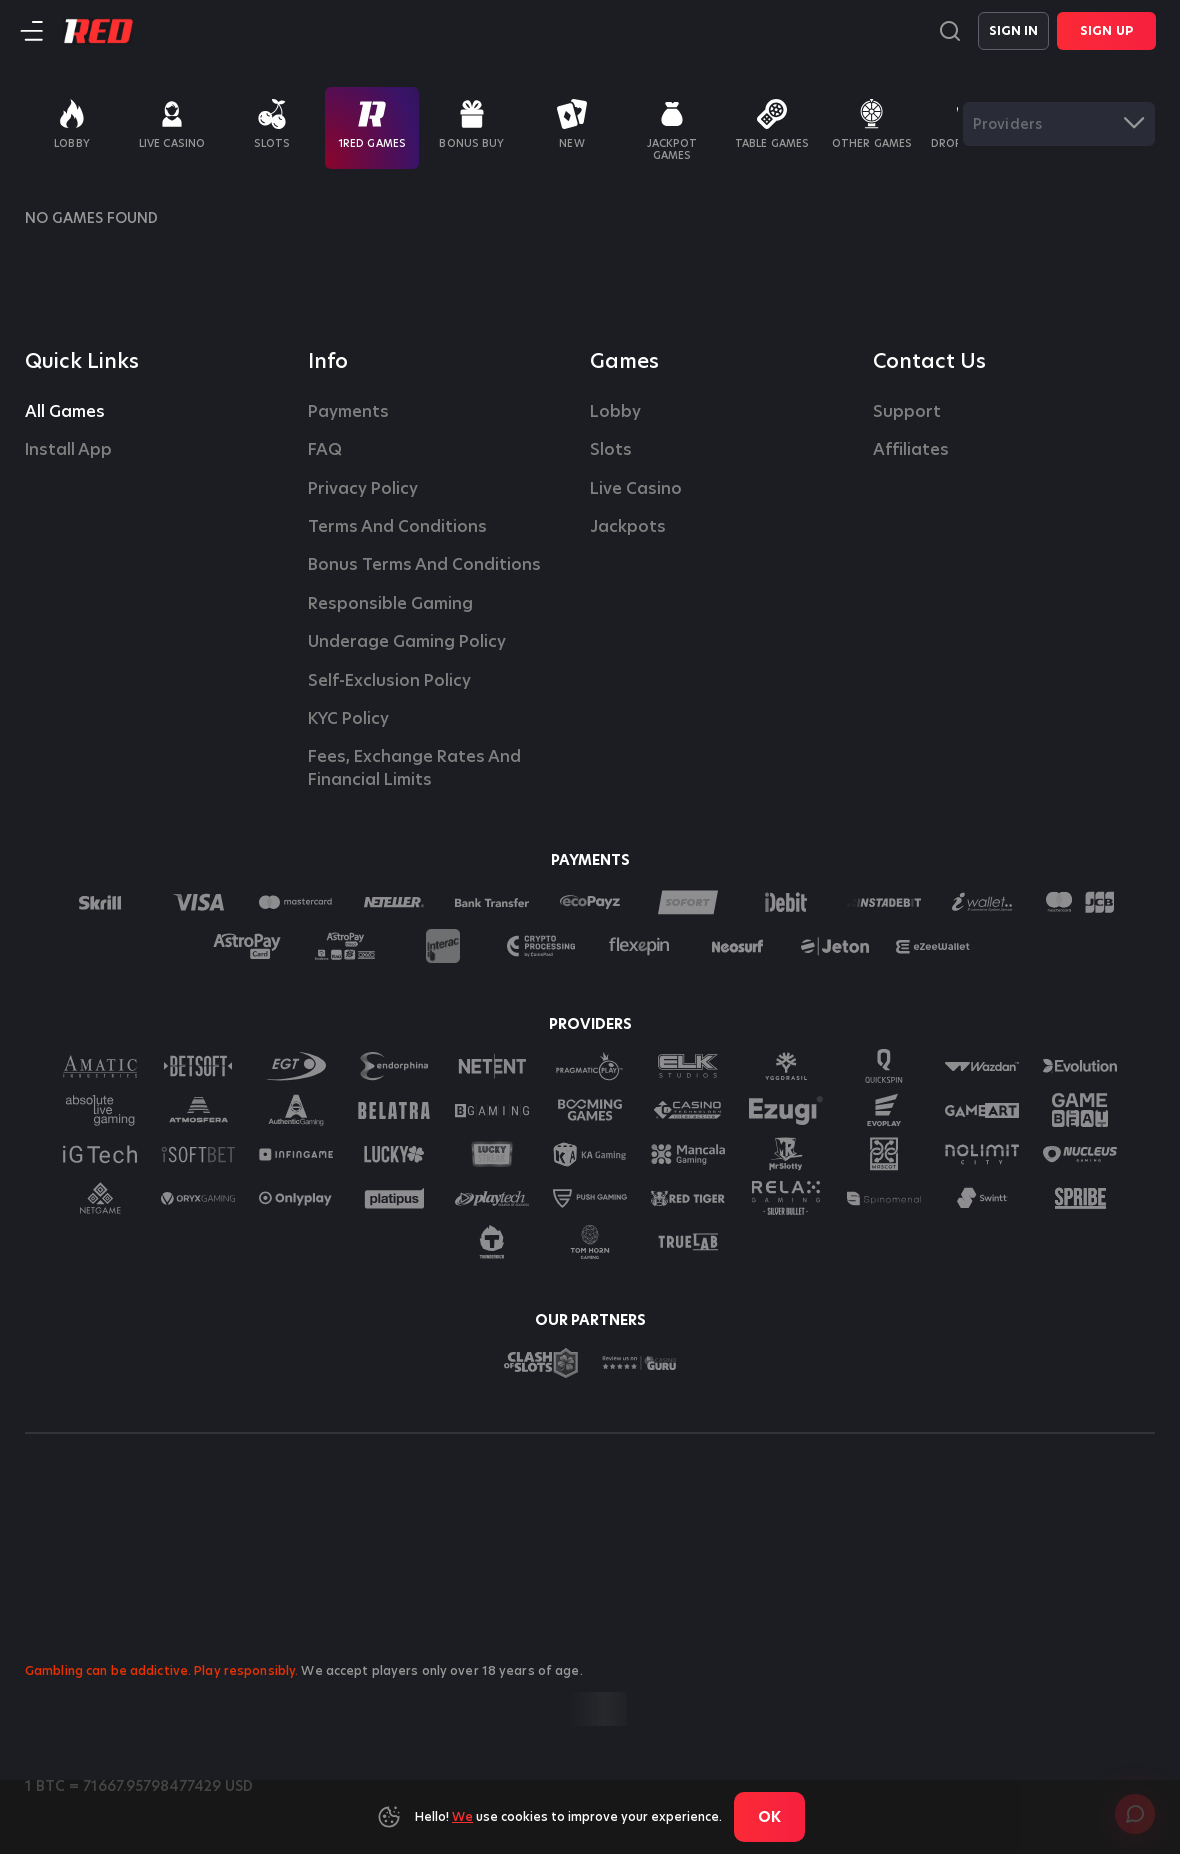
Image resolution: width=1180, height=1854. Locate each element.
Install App (68, 450)
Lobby (615, 412)
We (462, 1816)
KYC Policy (348, 719)
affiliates (911, 450)
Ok (769, 1817)
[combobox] (1059, 124)
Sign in (1014, 30)
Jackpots (628, 527)
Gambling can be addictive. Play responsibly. (161, 1670)
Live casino (636, 489)
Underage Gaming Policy (407, 642)
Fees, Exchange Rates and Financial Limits (416, 768)
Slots (611, 450)
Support (907, 412)
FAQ (325, 450)
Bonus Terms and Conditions (424, 565)
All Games (65, 412)
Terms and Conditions (397, 527)
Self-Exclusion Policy (389, 681)
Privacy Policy (363, 489)
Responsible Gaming (390, 604)
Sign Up (1106, 30)
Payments (348, 412)
